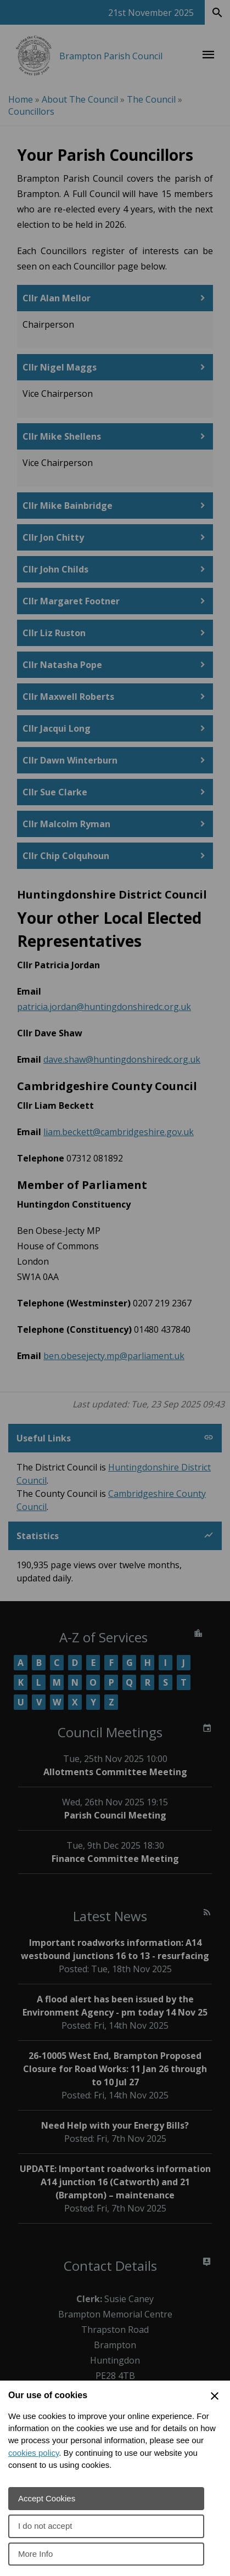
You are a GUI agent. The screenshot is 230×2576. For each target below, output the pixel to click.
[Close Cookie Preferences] (214, 2396)
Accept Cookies (46, 2498)
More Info (35, 2553)
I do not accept (45, 2525)
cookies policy (33, 2452)
